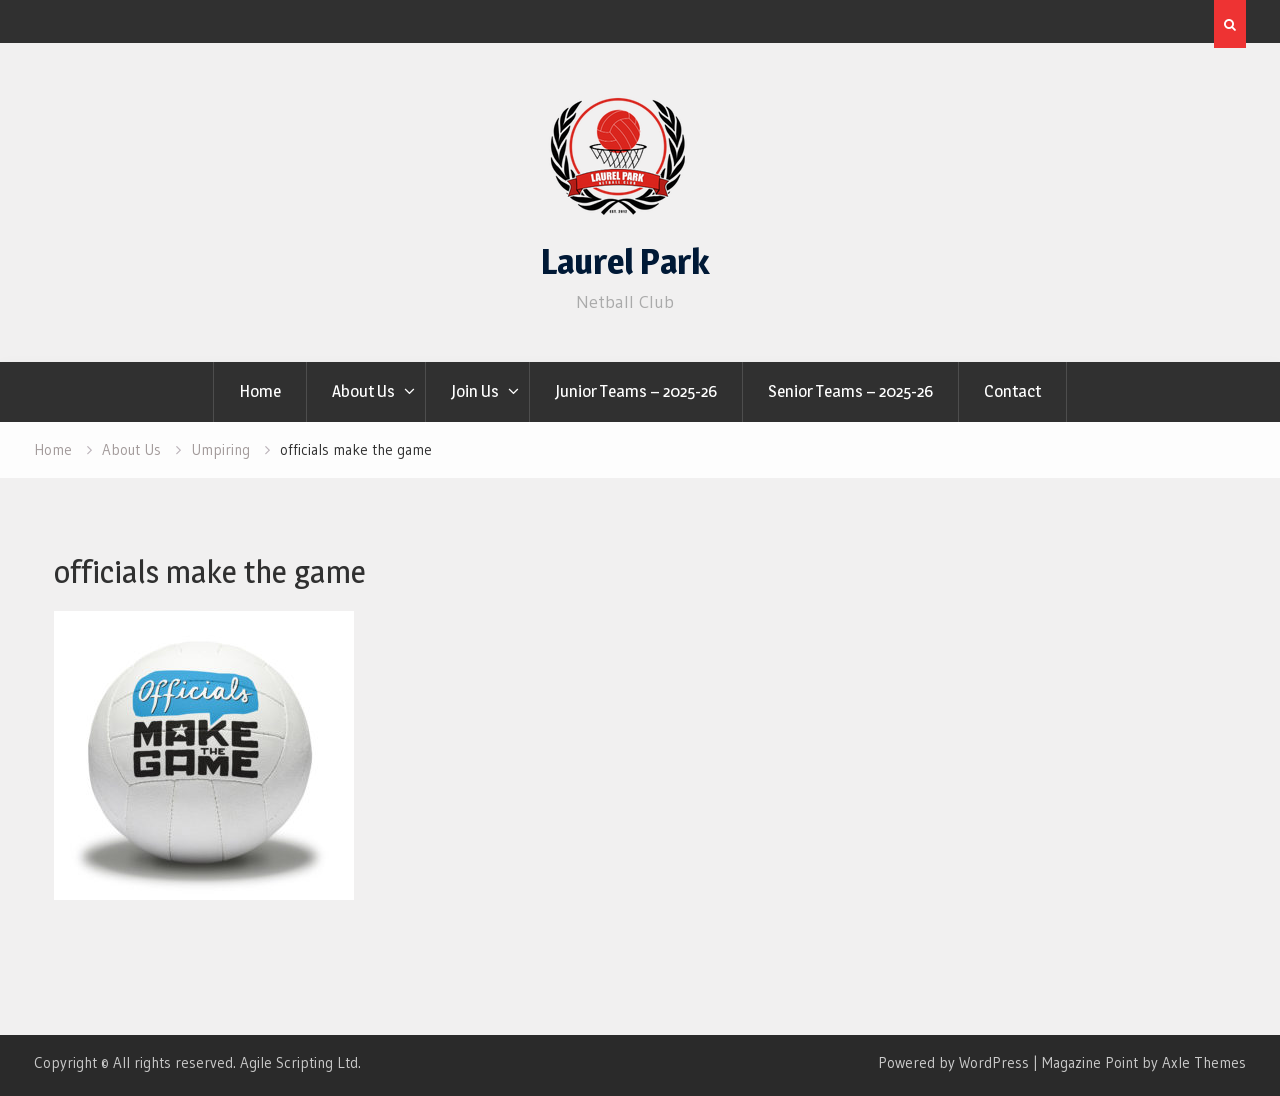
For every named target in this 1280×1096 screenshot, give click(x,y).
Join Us (475, 391)
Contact (1012, 391)
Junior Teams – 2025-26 (636, 391)
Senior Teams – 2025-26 (850, 391)
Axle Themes (1204, 1062)
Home (260, 391)
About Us (363, 391)
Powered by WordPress (953, 1062)
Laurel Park (625, 261)
